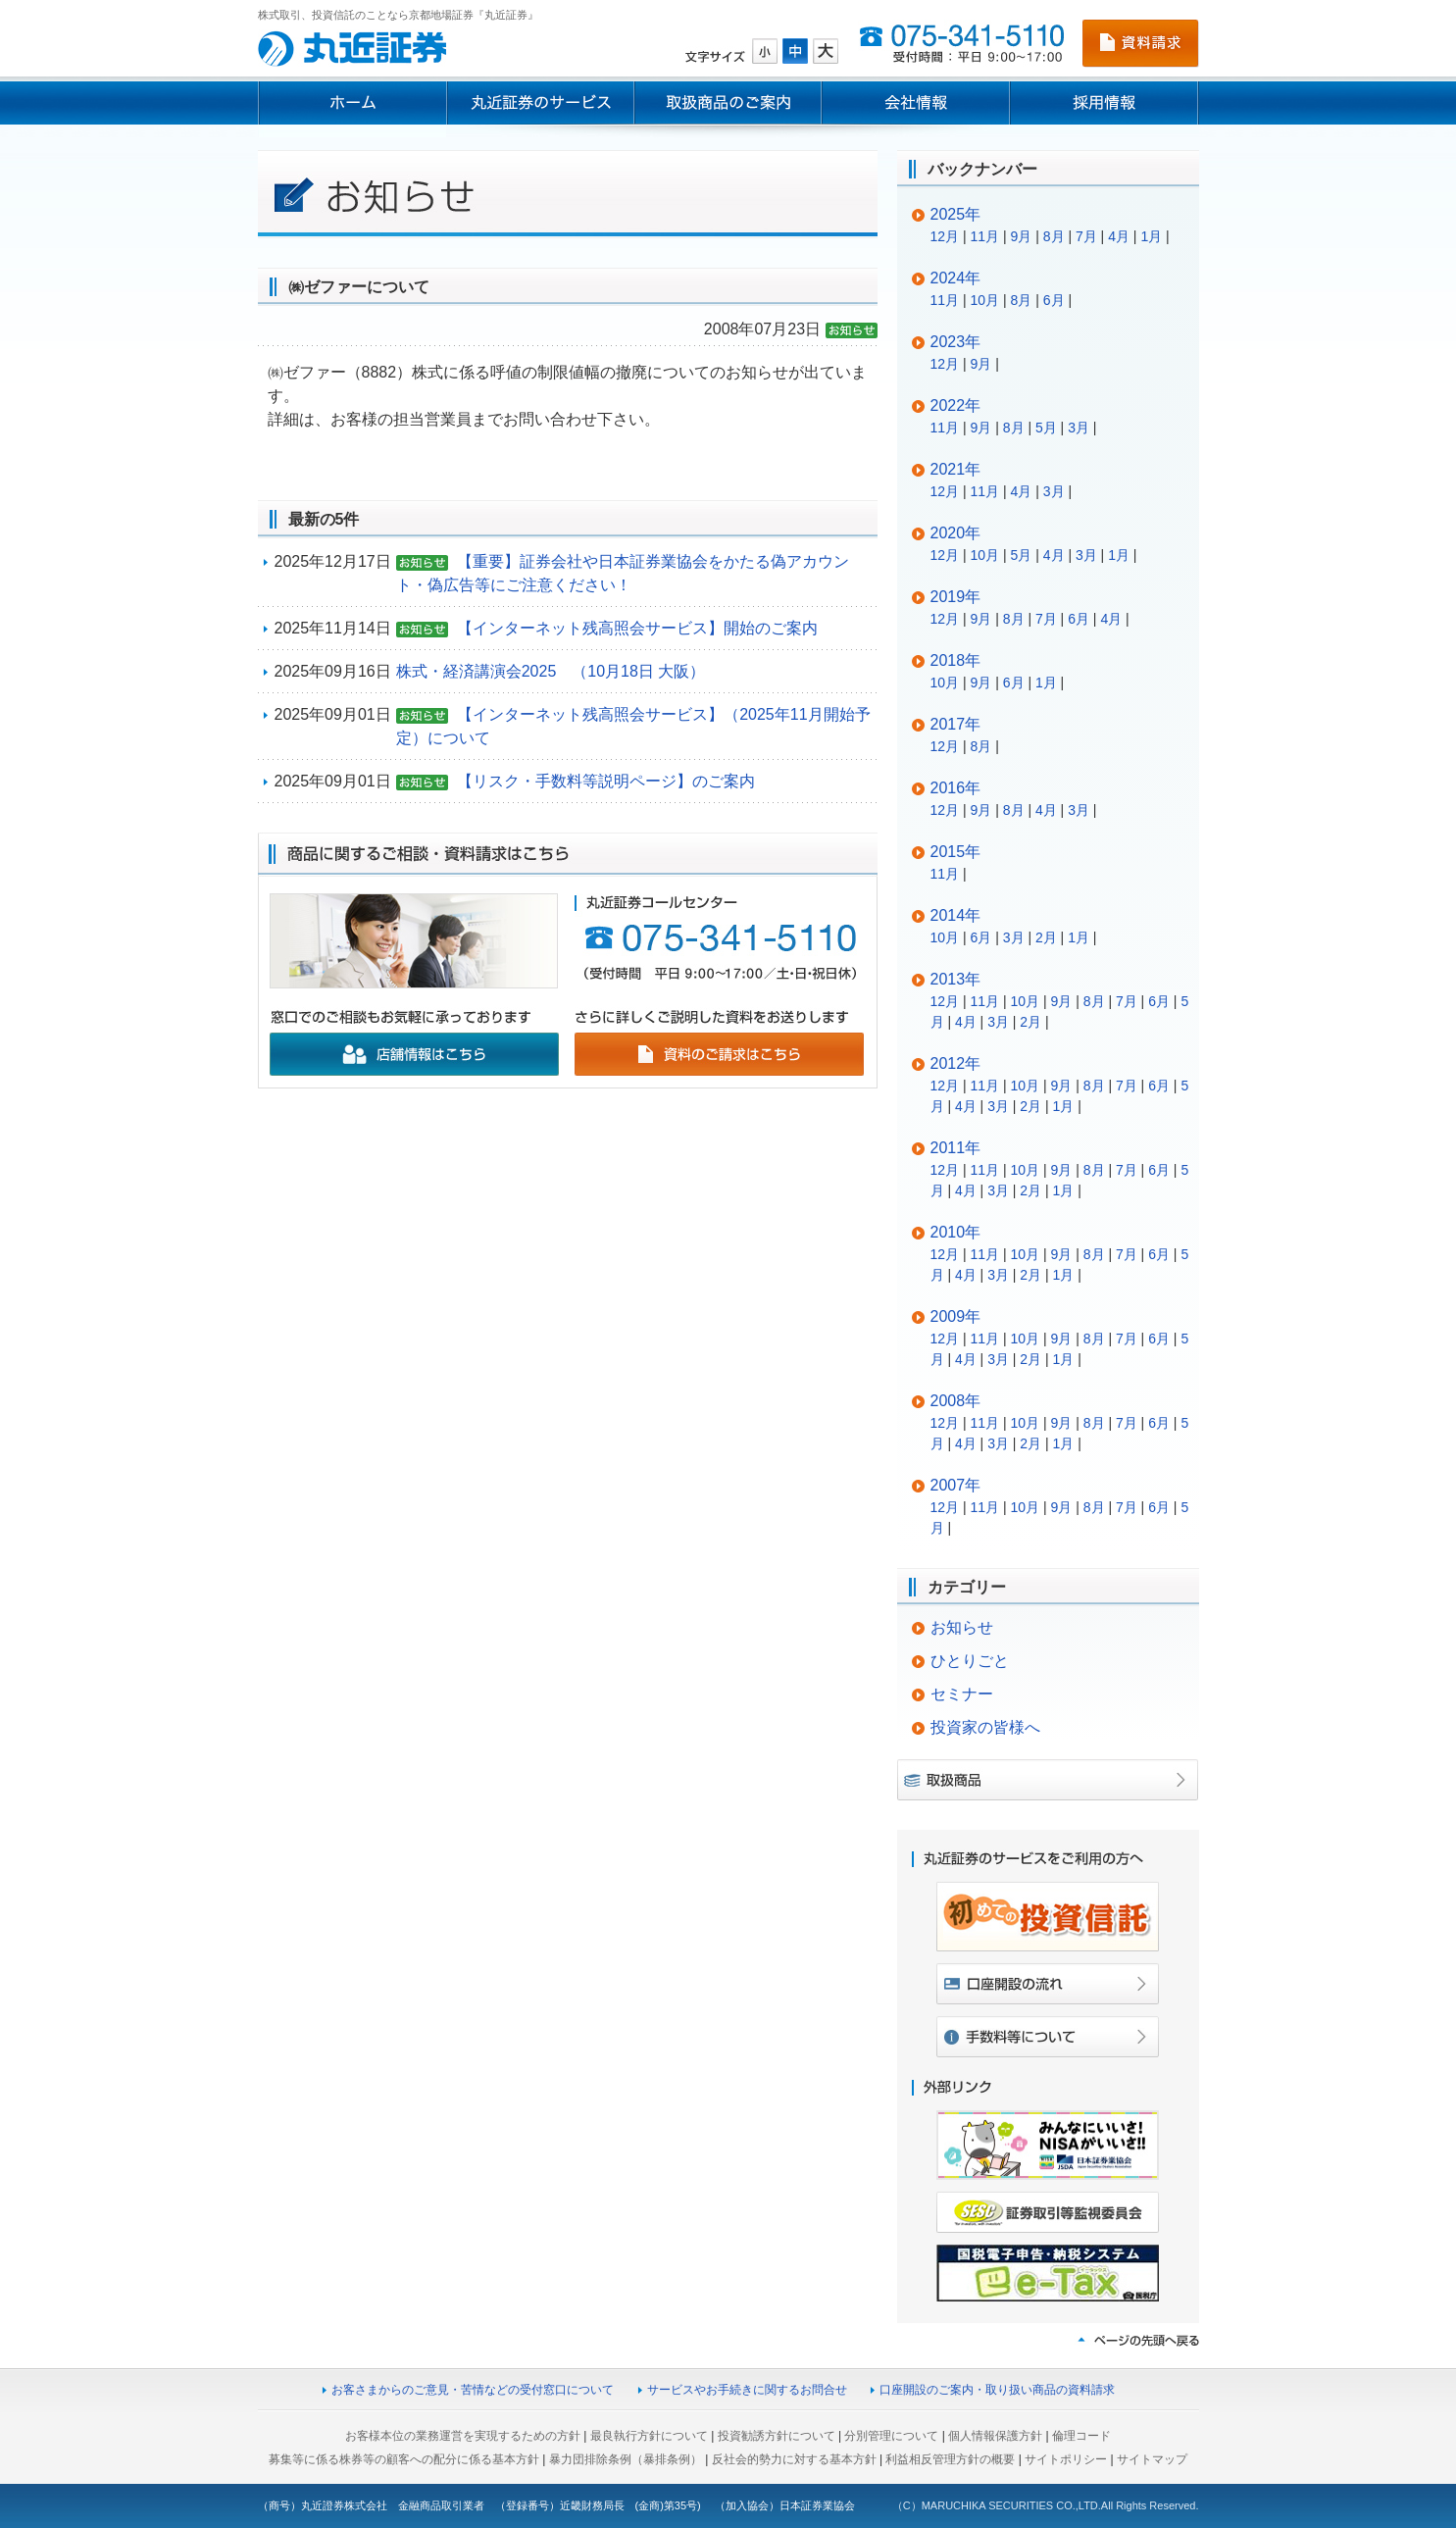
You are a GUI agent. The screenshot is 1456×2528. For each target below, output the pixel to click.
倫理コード (1081, 2436)
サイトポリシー (1066, 2459)
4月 (1119, 236)
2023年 (955, 341)
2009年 (955, 1316)
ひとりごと (969, 1660)
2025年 (955, 214)
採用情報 (1104, 103)
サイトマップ (1152, 2459)
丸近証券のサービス (540, 103)
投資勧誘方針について (776, 2436)
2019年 (955, 596)
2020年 (955, 533)
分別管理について (891, 2436)
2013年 (955, 979)
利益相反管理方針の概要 (950, 2459)
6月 (1054, 300)
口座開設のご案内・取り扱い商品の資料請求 (997, 2390)
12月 (945, 236)
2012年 (955, 1063)
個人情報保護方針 (995, 2436)
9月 (1021, 236)
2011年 (955, 1147)
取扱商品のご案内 (728, 103)
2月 (1046, 937)
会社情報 (916, 103)
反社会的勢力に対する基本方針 (794, 2459)
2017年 (955, 724)
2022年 (955, 405)
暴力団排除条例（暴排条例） (625, 2459)
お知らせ (961, 1627)
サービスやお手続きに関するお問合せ (747, 2390)
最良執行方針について (649, 2436)
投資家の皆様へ (985, 1727)
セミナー (961, 1694)
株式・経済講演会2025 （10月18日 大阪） (551, 671)
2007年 (955, 1485)
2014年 (955, 915)
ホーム (352, 103)
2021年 (955, 469)
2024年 (955, 278)
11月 (985, 236)
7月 (1086, 236)
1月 (1151, 236)
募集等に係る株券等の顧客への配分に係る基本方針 (404, 2459)
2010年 (955, 1232)
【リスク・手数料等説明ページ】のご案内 (606, 781)
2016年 (955, 788)
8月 (1054, 236)
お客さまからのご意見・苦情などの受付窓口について (472, 2390)
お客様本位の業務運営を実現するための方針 (462, 2436)
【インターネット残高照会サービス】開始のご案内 (637, 628)
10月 (985, 300)
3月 (1078, 427)
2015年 (955, 851)
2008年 (955, 1400)
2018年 (955, 660)
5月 (1046, 427)
